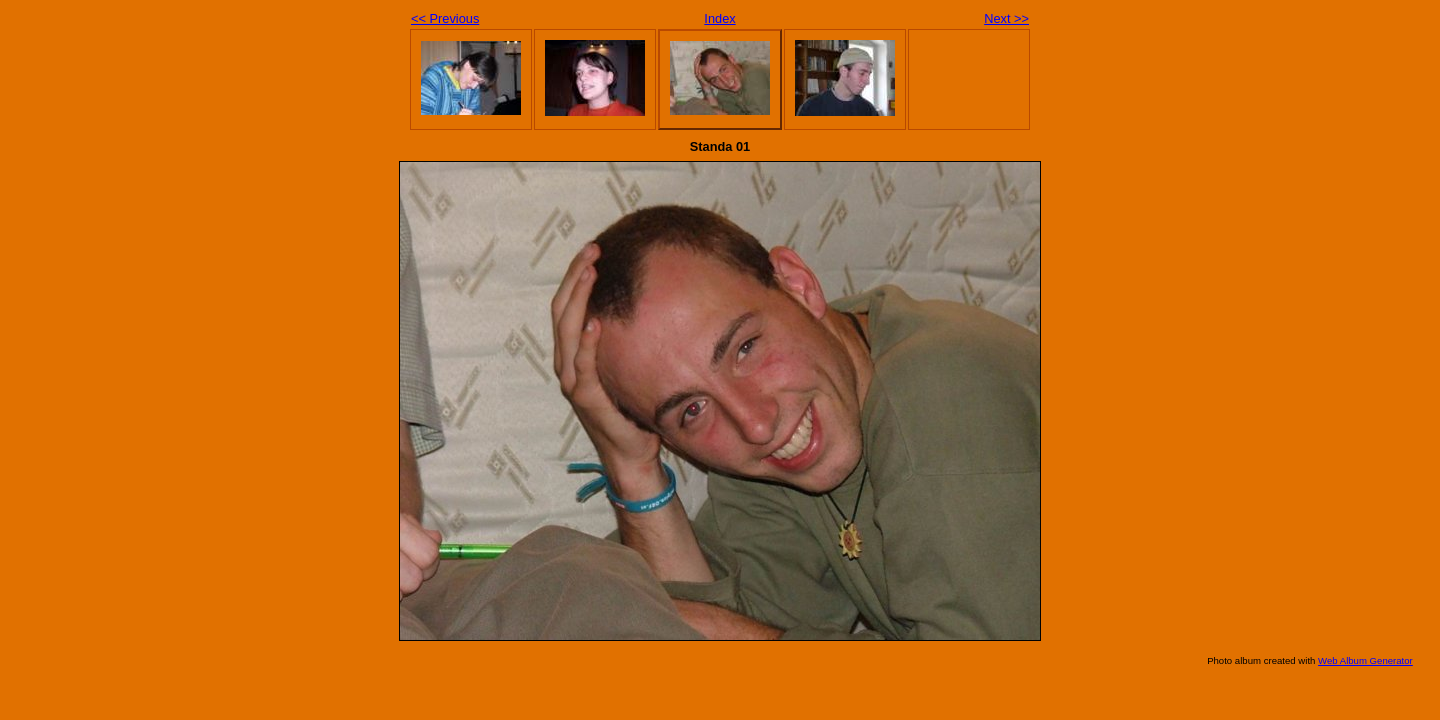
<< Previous (445, 18)
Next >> (1006, 18)
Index (719, 18)
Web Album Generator (1365, 660)
